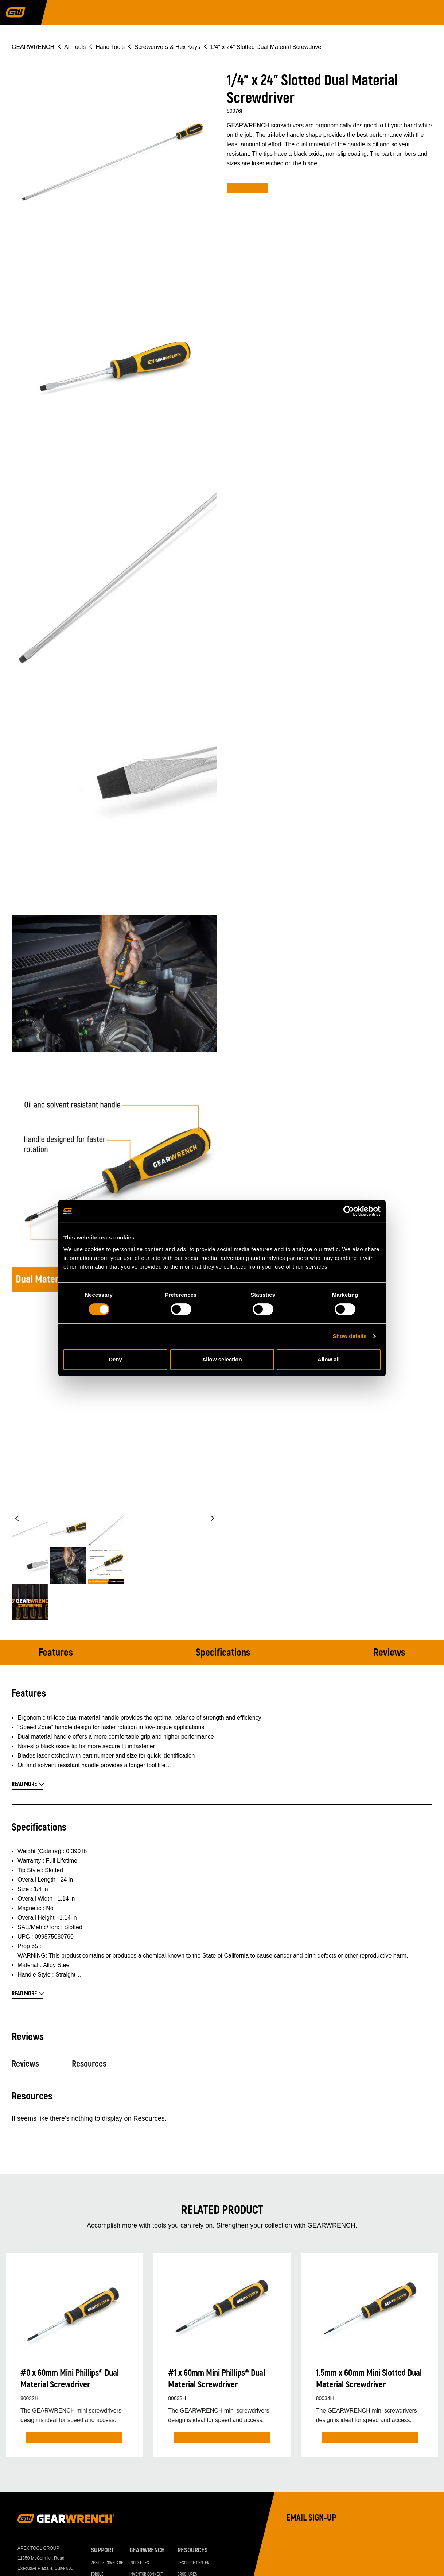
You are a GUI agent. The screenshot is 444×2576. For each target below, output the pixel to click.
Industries (139, 2563)
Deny (115, 1359)
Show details (350, 1336)
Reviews (389, 1652)
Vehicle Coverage (107, 2563)
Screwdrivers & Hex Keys (167, 47)
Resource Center (193, 2563)
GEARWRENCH (33, 47)
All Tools (75, 47)
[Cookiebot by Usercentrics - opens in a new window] (349, 1211)
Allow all (329, 1359)
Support (102, 2550)
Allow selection (222, 1359)
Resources (89, 2064)
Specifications (223, 1652)
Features (56, 1652)
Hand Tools (110, 47)
